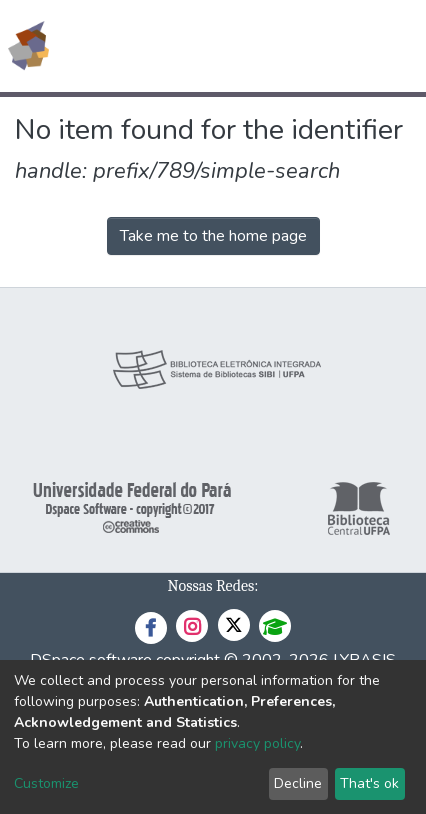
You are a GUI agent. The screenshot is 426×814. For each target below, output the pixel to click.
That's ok (369, 783)
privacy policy (257, 743)
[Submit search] (265, 46)
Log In (335, 46)
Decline (298, 783)
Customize (46, 783)
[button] (294, 46)
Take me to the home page (213, 236)
